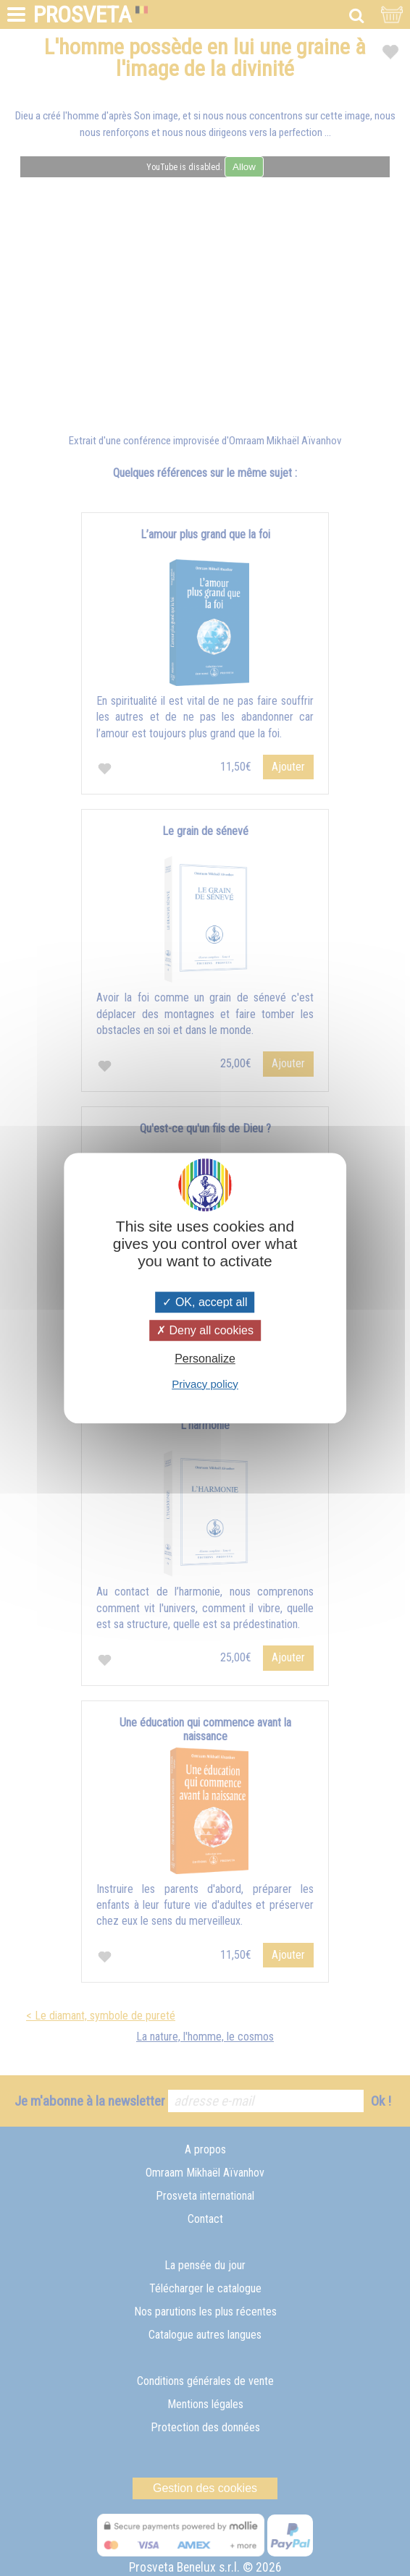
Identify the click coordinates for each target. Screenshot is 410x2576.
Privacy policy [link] (205, 1384)
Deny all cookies (205, 1330)
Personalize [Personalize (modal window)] (205, 1359)
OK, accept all (204, 1302)
